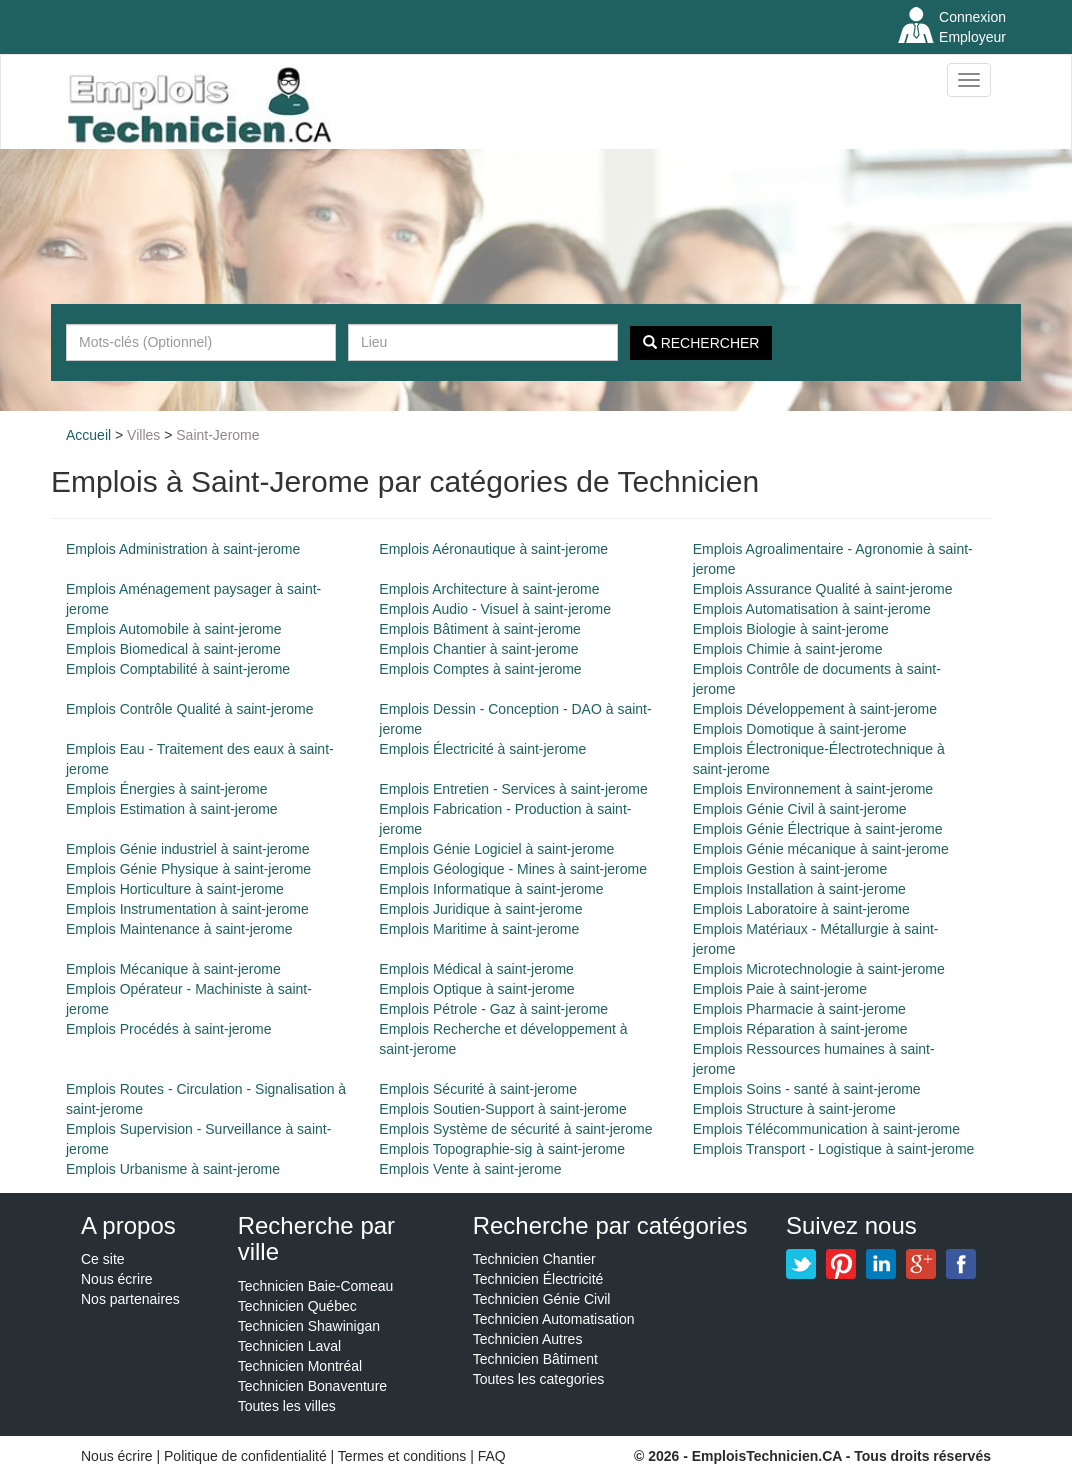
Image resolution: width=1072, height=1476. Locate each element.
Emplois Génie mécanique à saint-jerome (821, 849)
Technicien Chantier (534, 1259)
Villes (143, 435)
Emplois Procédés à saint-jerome (168, 1029)
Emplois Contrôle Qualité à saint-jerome (189, 709)
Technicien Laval (290, 1346)
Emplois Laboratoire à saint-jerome (801, 909)
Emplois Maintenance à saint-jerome (179, 929)
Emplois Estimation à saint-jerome (172, 809)
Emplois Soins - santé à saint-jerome (807, 1089)
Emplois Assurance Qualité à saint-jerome (823, 589)
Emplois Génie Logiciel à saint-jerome (496, 849)
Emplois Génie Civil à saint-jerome (800, 809)
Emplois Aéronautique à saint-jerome (493, 549)
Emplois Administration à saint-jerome (183, 549)
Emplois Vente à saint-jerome (470, 1169)
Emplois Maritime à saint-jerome (479, 929)
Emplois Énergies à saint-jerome (167, 789)
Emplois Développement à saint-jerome (815, 709)
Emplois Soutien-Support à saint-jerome (502, 1109)
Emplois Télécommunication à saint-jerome (826, 1129)
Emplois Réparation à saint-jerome (800, 1029)
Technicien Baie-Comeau (316, 1286)
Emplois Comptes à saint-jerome (480, 669)
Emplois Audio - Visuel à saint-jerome (495, 609)
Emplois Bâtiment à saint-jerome (480, 629)
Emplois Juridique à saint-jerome (480, 909)
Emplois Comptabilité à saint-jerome (178, 669)
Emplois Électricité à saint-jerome (482, 749)
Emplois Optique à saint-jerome (476, 989)
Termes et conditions (404, 1456)
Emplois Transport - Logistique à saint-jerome (834, 1149)
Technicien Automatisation (554, 1319)
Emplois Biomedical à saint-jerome (173, 649)
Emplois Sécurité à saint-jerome (478, 1089)
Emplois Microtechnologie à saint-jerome (819, 969)
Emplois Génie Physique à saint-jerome (188, 869)
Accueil (88, 435)
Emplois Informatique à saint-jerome (491, 889)
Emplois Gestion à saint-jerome (790, 869)
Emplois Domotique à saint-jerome (800, 729)
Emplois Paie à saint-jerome (780, 989)
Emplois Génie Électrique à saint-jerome (818, 829)
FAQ (492, 1456)
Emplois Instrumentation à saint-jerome (187, 909)
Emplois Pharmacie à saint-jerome (799, 1009)
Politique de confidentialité (245, 1456)
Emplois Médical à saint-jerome (476, 969)
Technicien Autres (528, 1339)
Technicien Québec (297, 1306)
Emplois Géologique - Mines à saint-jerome (513, 869)
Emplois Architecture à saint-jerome (489, 589)
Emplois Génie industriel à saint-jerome (188, 849)
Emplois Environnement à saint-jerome (813, 789)
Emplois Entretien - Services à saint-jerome (513, 789)
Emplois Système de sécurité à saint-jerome (515, 1129)
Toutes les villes (287, 1406)
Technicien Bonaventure (312, 1386)
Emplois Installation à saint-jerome (799, 889)
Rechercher (701, 343)
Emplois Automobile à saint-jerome (174, 629)
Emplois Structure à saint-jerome (794, 1109)
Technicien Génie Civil (542, 1299)
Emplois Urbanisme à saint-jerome (173, 1169)
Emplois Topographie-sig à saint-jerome (502, 1149)
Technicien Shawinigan (309, 1326)
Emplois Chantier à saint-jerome (478, 649)
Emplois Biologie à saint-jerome (791, 629)
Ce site (103, 1259)
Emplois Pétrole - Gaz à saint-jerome (493, 1009)
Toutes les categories (539, 1379)
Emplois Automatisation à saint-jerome (812, 609)
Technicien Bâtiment (535, 1359)
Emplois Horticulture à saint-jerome (175, 889)
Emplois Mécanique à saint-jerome (173, 969)
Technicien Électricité (538, 1279)
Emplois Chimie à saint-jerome (788, 649)
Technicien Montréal (300, 1366)
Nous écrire (117, 1279)
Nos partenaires (130, 1299)
